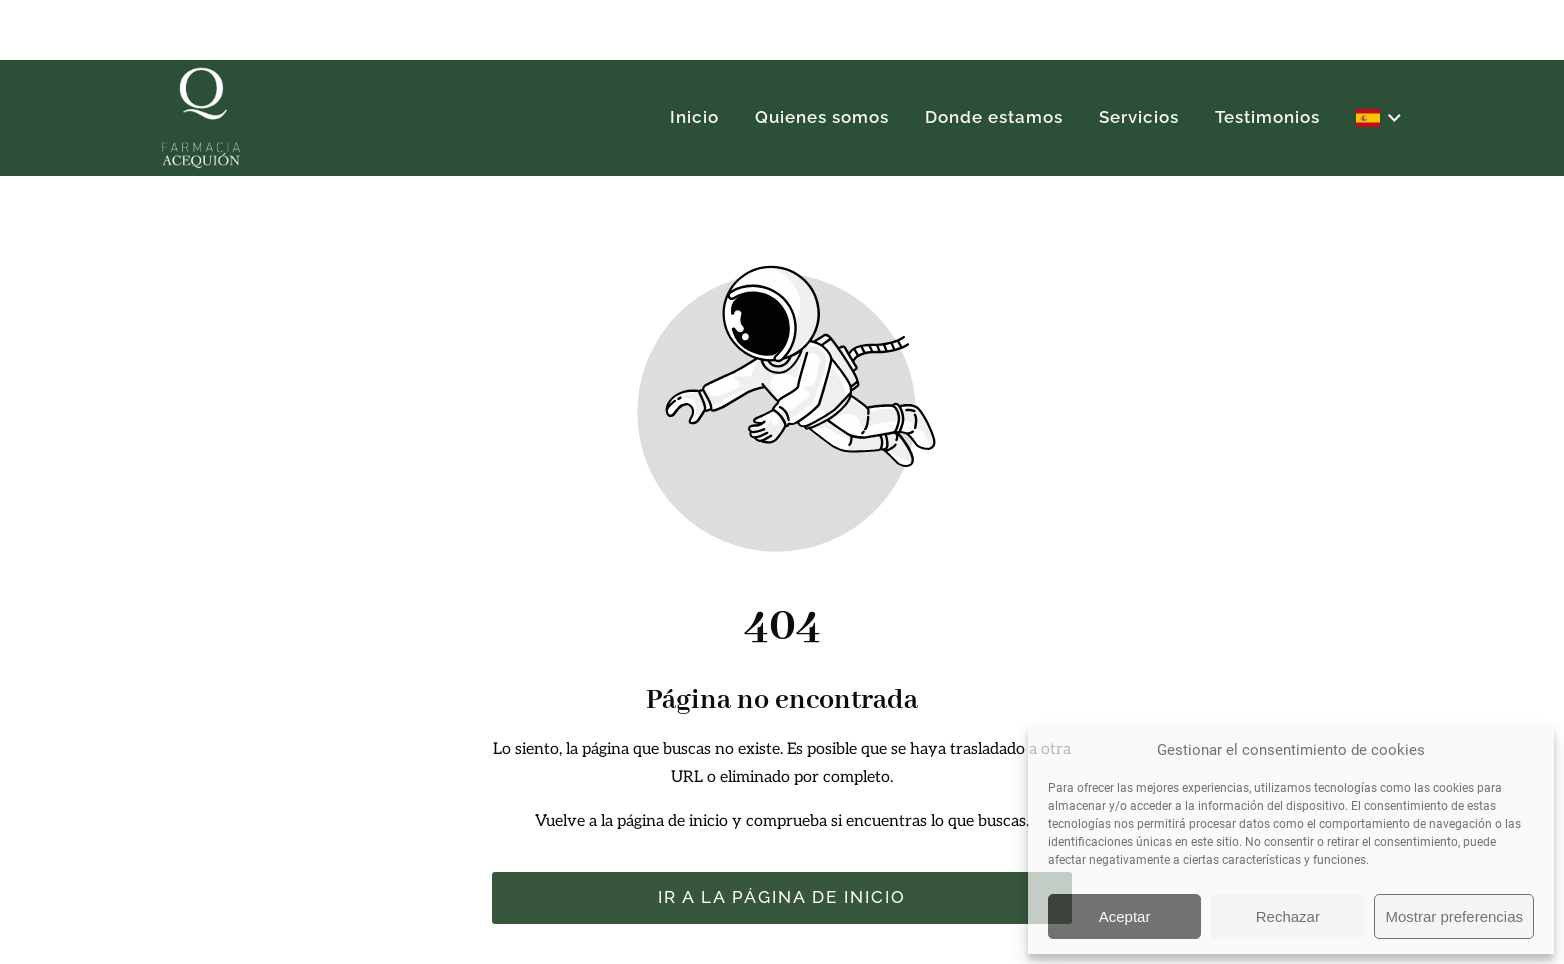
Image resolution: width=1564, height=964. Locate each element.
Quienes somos (822, 117)
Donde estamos (994, 117)
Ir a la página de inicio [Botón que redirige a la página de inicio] (782, 897)
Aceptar (1125, 916)
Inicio (694, 117)
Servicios (1139, 117)
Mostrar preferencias (1454, 916)
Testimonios (1267, 117)
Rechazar (1288, 916)
